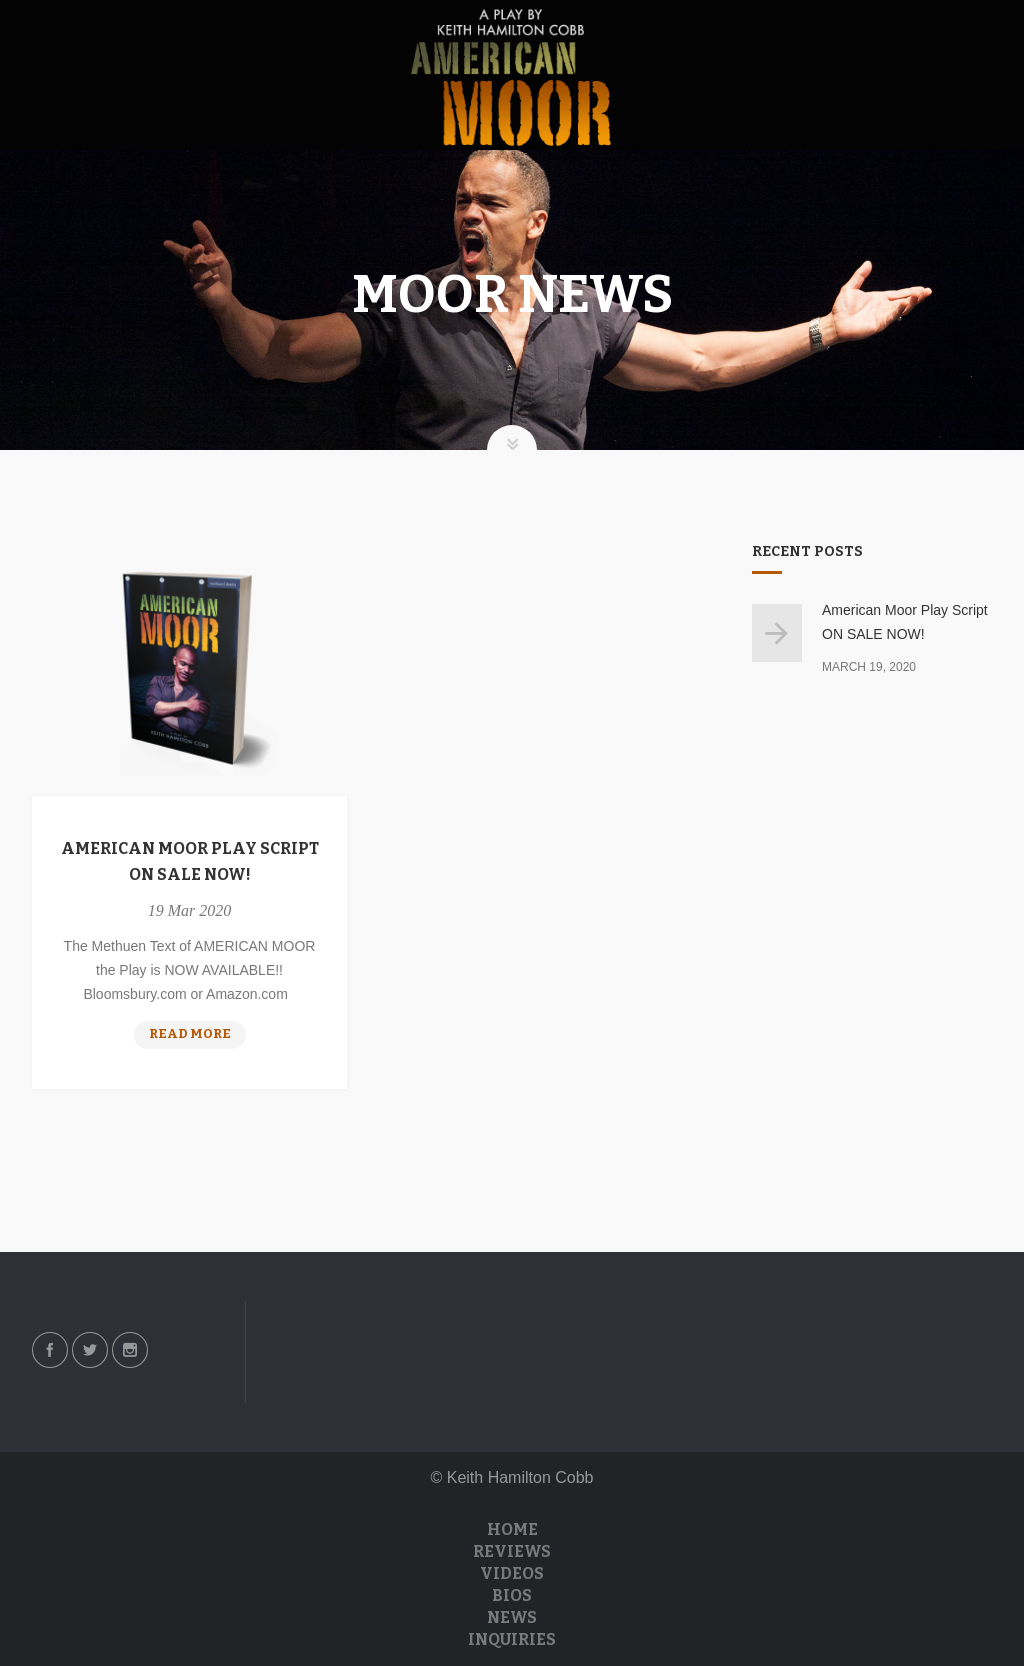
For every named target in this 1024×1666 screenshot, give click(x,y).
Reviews (512, 1551)
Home (512, 1529)
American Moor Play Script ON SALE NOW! (190, 861)
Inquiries (512, 1639)
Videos (512, 1573)
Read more (197, 1036)
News (512, 1617)
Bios (512, 1595)
